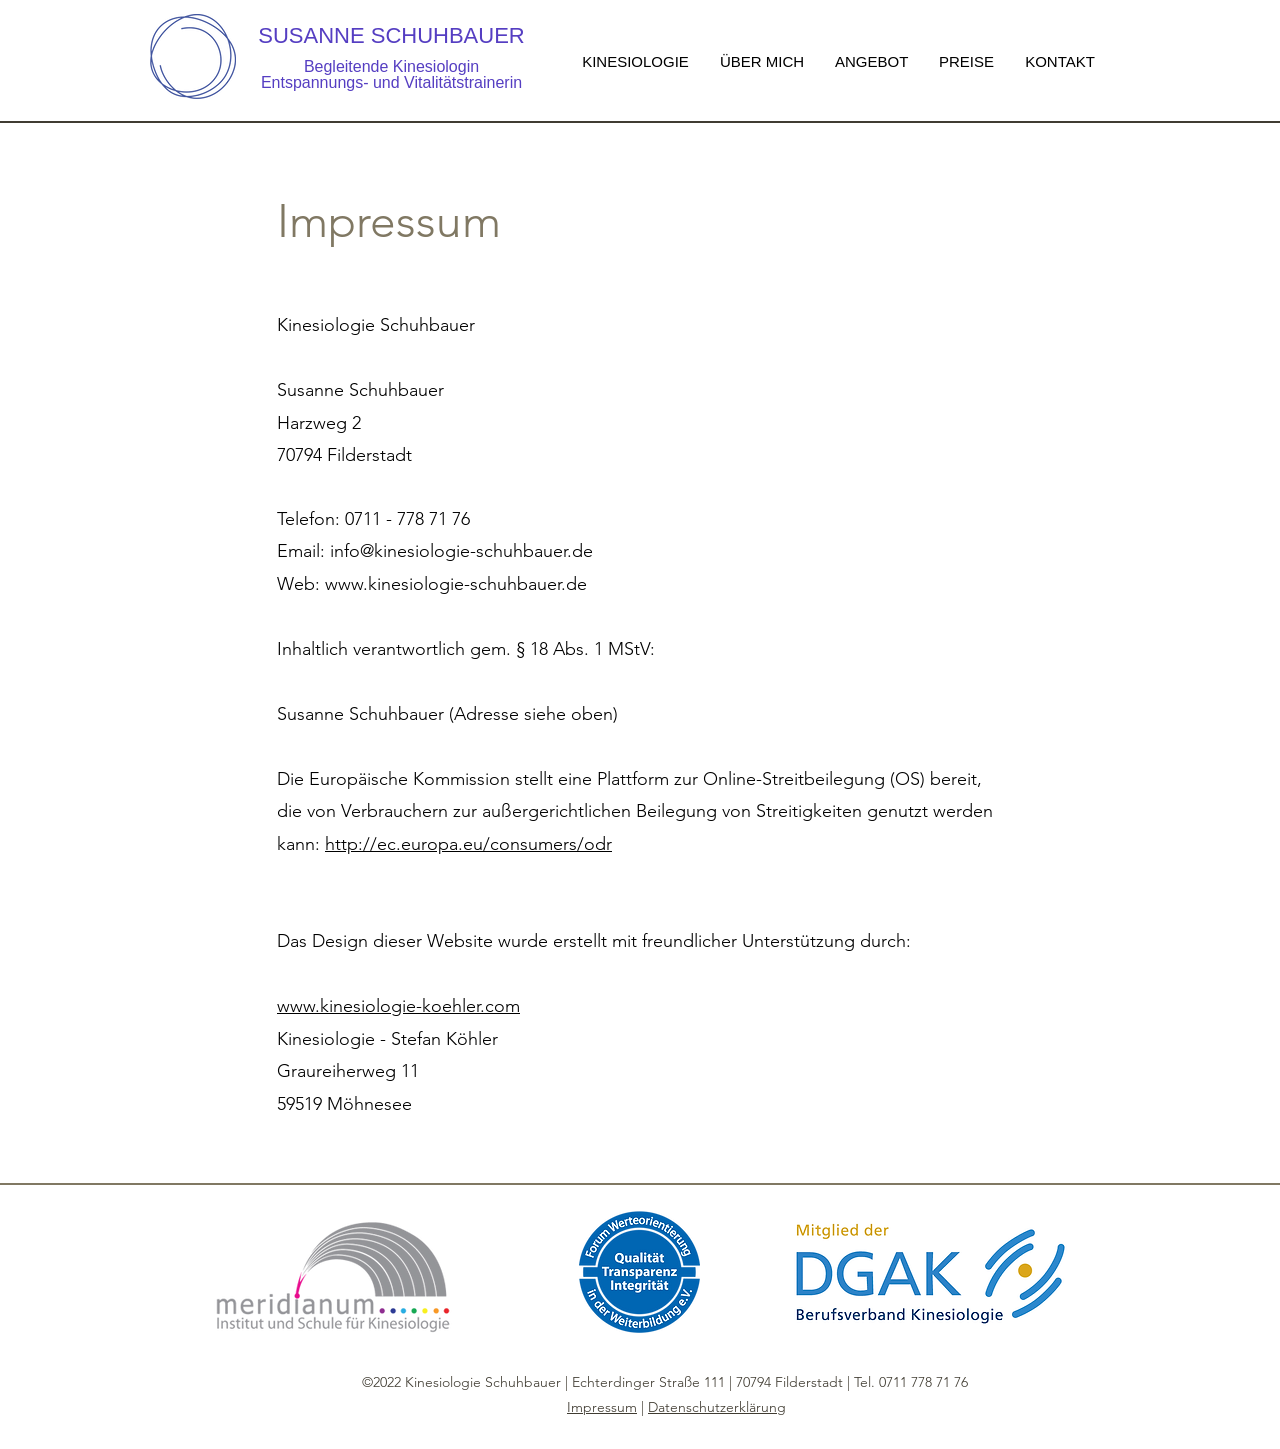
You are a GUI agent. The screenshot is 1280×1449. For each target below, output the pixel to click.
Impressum (602, 1407)
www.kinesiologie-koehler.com (398, 1006)
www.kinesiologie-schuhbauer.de (456, 584)
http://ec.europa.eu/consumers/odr (468, 844)
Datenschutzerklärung (717, 1407)
